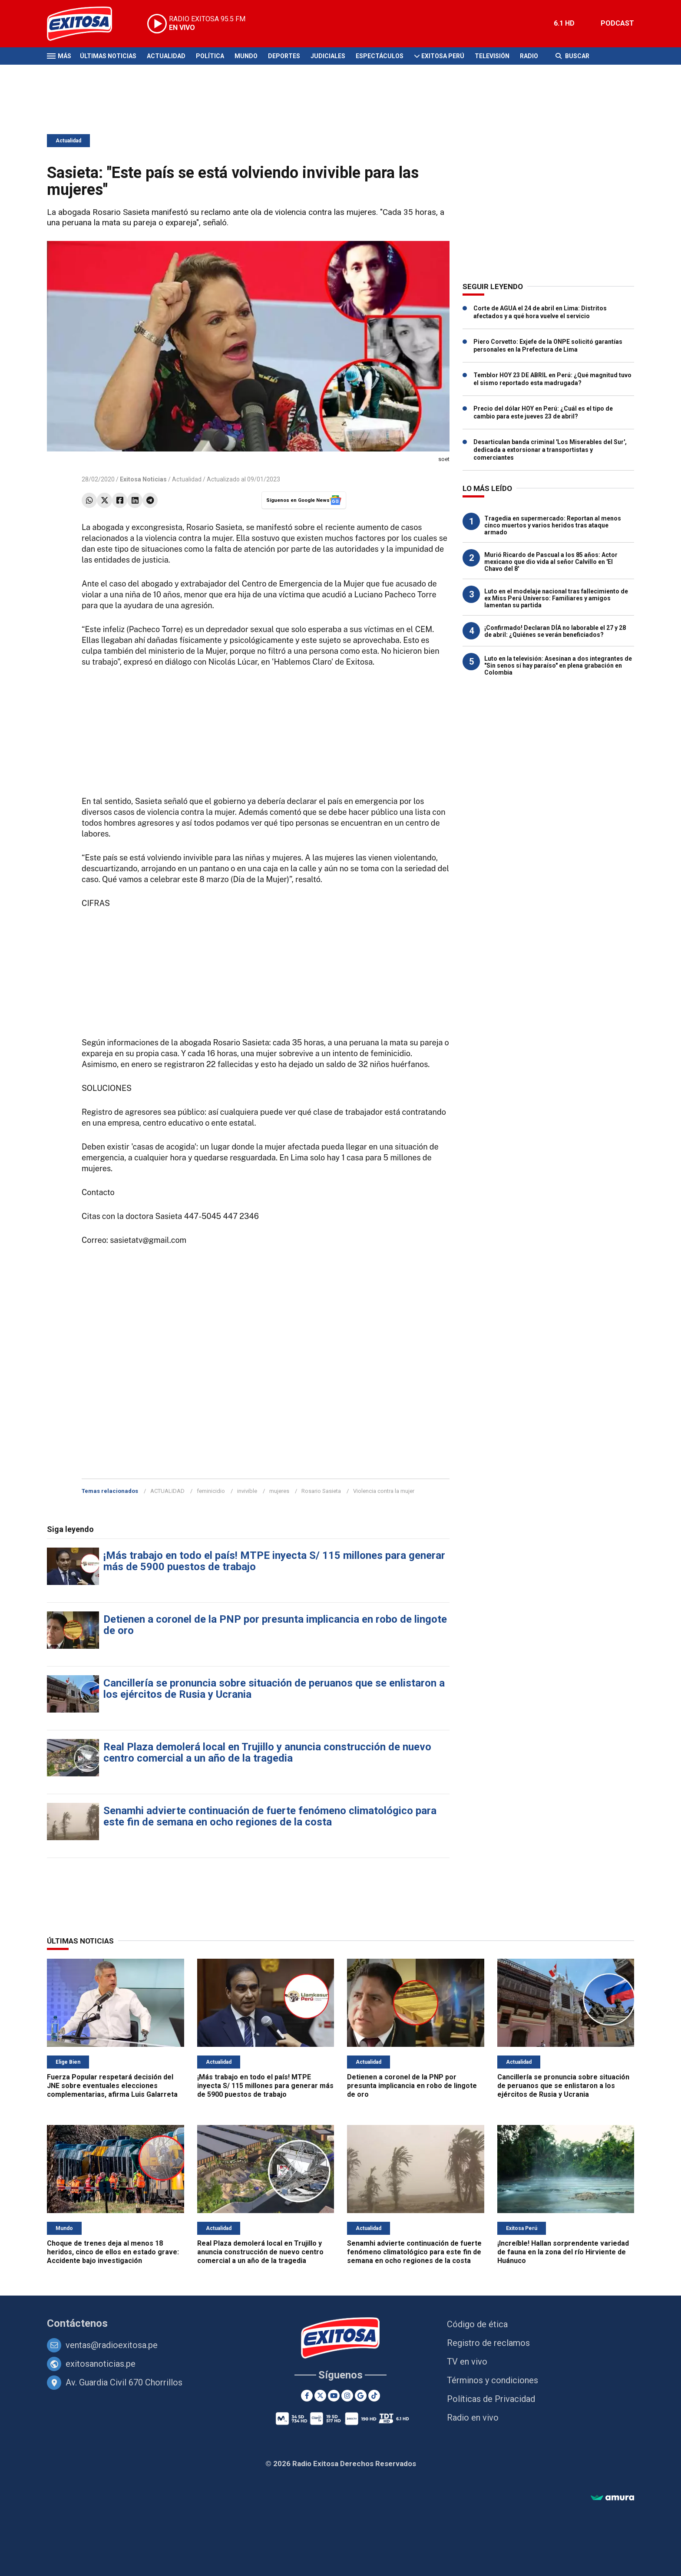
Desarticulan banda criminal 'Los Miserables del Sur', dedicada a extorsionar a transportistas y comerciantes (550, 449)
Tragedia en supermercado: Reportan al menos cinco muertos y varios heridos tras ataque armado (552, 525)
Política (210, 56)
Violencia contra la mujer (383, 1491)
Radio (529, 56)
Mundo (246, 56)
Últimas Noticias (108, 56)
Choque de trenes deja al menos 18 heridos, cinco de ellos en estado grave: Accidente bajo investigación (113, 2252)
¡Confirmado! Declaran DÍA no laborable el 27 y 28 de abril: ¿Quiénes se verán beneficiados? (555, 631)
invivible (247, 1491)
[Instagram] (347, 2395)
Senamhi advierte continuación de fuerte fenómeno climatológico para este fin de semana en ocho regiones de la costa (269, 1816)
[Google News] (361, 2395)
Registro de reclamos (488, 2343)
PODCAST (617, 23)
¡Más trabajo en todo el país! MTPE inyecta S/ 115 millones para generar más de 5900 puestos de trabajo (274, 1561)
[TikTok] (374, 2395)
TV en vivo (467, 2361)
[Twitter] (320, 2395)
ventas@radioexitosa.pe (112, 2345)
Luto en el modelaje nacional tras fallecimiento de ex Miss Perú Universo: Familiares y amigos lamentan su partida (556, 598)
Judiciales (328, 56)
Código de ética (477, 2324)
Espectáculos (379, 56)
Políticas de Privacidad (491, 2399)
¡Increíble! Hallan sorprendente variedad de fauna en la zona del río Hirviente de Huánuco (563, 2252)
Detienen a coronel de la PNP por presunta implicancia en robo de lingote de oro (275, 1625)
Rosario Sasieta (321, 1491)
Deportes (284, 56)
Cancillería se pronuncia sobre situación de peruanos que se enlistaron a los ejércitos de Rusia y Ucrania (274, 1688)
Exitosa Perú (442, 56)
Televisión (492, 56)
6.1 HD (564, 23)
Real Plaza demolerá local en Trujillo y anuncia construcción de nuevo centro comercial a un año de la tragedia (267, 1752)
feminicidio (211, 1491)
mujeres (279, 1491)
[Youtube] (334, 2395)
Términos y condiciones (492, 2380)
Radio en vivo (473, 2417)
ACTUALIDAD (167, 1491)
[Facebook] (307, 2395)
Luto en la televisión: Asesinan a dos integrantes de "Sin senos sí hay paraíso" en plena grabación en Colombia (558, 665)
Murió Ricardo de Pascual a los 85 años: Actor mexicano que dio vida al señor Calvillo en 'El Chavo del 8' (551, 561)
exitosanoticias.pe (101, 2364)
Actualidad (166, 56)
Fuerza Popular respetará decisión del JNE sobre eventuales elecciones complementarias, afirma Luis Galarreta (112, 2085)
